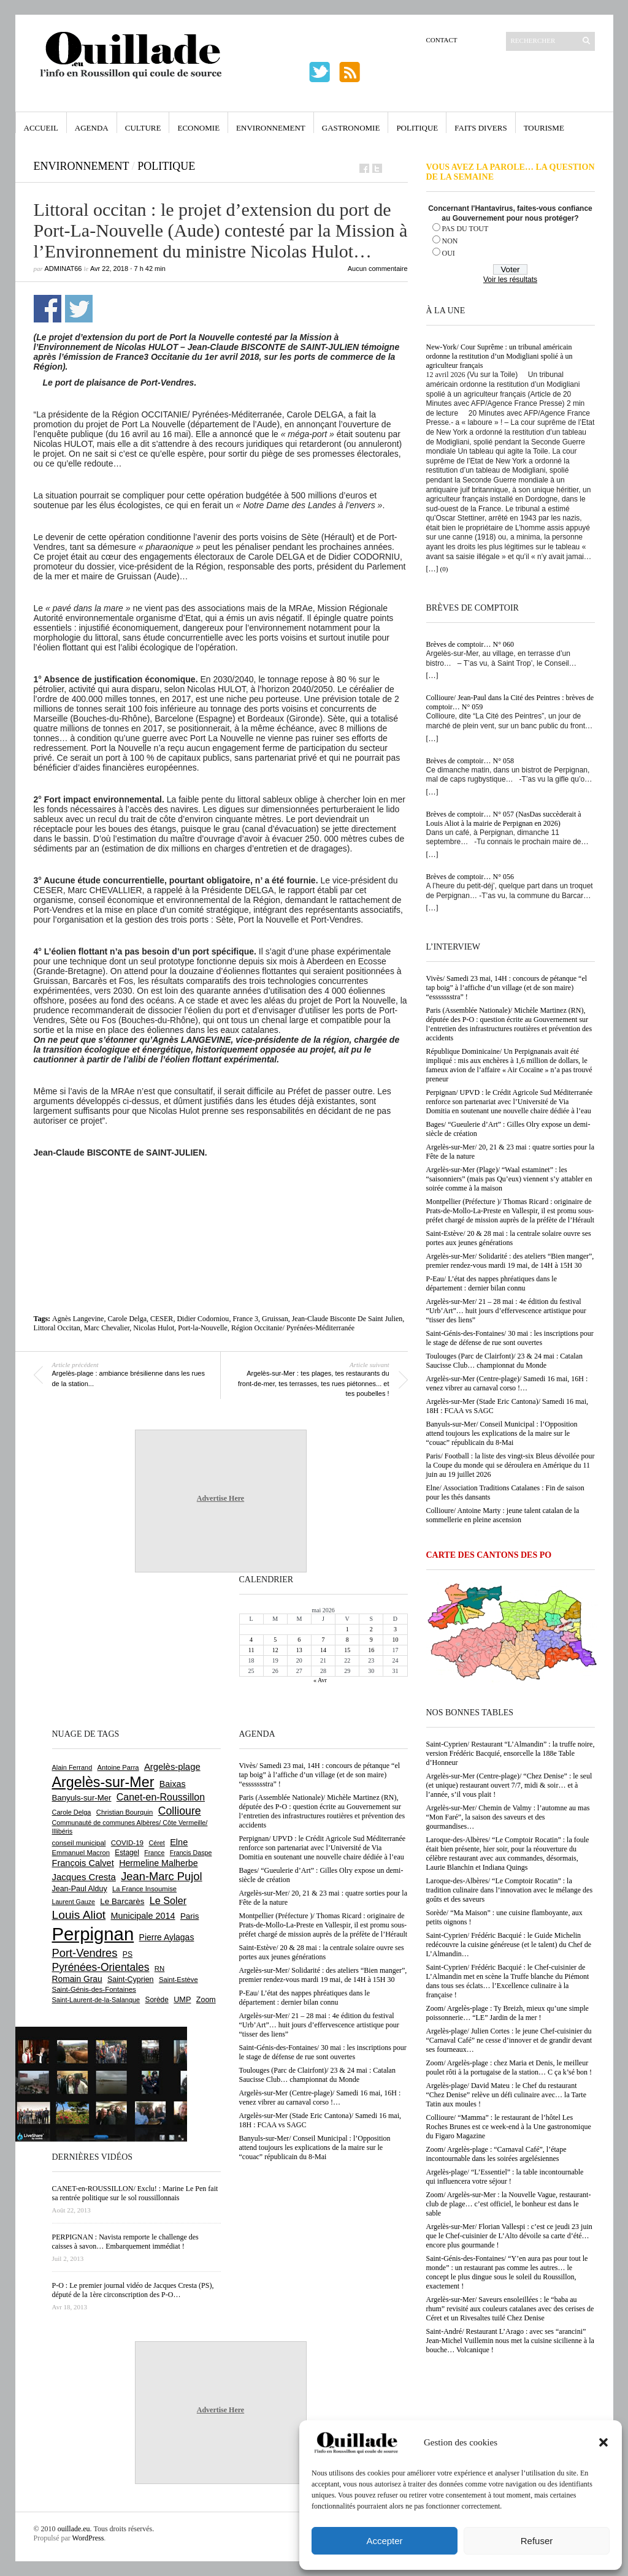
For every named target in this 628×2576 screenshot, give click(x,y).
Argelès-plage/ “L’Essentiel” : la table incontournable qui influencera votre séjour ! (505, 2176)
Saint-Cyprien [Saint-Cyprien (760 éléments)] (130, 1979)
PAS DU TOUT (465, 228)
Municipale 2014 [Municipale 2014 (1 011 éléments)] (143, 1916)
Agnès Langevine (78, 1318)
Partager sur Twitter (79, 308)
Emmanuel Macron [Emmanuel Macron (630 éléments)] (81, 1852)
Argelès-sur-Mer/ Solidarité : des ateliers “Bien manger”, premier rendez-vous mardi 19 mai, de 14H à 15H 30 (510, 1261)
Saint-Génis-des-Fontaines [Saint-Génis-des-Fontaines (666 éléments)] (94, 1989)
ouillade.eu (74, 2529)
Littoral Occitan (57, 1328)
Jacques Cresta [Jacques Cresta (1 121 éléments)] (84, 1877)
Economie (198, 127)
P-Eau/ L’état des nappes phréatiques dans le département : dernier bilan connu (491, 1283)
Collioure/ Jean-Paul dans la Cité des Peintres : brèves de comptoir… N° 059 (510, 702)
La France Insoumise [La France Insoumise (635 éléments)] (144, 1888)
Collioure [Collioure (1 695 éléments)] (179, 1811)
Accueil (41, 127)
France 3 (245, 1318)
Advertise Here (220, 1498)
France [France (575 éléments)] (154, 1852)
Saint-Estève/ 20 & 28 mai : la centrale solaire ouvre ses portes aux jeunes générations (508, 1238)
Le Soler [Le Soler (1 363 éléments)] (168, 1900)
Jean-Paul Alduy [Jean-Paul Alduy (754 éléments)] (79, 1888)
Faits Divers (480, 127)
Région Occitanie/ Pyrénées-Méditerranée (292, 1328)
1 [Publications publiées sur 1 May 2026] (347, 1629)
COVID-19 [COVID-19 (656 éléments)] (127, 1842)
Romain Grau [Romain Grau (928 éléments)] (77, 1979)
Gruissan (275, 1318)
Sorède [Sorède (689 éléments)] (157, 1999)
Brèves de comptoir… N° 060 (470, 644)
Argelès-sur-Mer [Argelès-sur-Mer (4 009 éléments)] (103, 1782)
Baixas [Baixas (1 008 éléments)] (172, 1784)
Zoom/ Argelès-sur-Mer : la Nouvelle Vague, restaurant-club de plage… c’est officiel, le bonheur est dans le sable (508, 2203)
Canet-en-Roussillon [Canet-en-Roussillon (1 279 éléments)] (161, 1797)
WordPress (88, 2538)
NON (450, 241)
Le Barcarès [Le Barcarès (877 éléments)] (122, 1901)
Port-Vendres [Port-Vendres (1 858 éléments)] (85, 1952)
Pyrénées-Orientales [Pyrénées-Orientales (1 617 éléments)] (101, 1967)
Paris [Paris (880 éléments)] (189, 1916)
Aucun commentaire (378, 268)
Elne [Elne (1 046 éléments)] (179, 1842)
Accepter (384, 2541)
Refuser (537, 2541)
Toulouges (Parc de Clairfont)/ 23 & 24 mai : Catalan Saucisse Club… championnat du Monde (504, 1361)
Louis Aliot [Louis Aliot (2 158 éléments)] (79, 1914)
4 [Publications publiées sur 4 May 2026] (251, 1639)
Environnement (270, 127)
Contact (442, 40)
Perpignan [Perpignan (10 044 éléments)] (93, 1934)
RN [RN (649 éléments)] (159, 1968)
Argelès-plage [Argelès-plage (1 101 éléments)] (172, 1767)
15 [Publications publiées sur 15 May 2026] (347, 1650)
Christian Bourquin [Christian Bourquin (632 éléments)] (124, 1812)
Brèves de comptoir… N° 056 (470, 876)
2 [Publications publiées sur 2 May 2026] (371, 1629)
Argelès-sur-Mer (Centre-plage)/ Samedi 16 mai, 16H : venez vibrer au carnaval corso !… (507, 1383)
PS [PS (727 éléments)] (127, 1954)
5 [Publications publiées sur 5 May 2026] (275, 1639)
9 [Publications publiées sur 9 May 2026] (371, 1639)
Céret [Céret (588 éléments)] (156, 1842)
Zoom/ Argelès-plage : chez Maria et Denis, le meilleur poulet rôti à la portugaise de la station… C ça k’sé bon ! (509, 2067)
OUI (448, 253)
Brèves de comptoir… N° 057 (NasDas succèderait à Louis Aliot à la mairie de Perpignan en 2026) (503, 819)
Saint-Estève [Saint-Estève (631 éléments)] (178, 1979)
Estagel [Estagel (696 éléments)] (127, 1852)
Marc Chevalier (106, 1328)
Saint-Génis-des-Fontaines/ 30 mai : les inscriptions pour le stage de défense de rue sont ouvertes (510, 1338)
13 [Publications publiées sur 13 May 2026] (299, 1650)
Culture (143, 127)
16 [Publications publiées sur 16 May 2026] (371, 1650)
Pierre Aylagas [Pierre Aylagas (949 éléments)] (166, 1937)
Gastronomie (351, 127)
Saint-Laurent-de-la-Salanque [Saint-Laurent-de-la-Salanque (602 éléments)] (96, 1999)
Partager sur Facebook (47, 308)
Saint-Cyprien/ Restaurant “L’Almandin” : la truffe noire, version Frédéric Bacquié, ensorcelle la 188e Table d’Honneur (510, 1753)
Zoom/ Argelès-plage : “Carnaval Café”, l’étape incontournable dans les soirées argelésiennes (496, 2154)
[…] (432, 569)
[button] (603, 2442)
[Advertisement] (220, 1191)
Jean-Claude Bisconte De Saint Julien (347, 1318)
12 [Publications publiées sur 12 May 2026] (275, 1650)
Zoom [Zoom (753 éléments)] (206, 1999)
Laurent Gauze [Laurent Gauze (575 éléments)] (74, 1901)
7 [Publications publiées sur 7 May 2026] (322, 1639)
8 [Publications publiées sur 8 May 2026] (347, 1639)
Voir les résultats (510, 279)
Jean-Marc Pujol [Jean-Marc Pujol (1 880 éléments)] (161, 1876)
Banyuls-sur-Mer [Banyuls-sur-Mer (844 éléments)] (82, 1797)
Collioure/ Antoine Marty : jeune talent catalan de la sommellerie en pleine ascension (503, 1515)
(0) (444, 569)
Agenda (92, 127)
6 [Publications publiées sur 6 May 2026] (299, 1639)
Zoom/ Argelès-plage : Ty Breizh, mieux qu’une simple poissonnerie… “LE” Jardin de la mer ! (507, 2013)
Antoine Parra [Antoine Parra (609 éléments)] (118, 1767)
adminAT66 (63, 268)
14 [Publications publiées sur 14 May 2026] (323, 1650)
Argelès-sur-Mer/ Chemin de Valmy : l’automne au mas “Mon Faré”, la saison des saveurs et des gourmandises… (508, 1817)
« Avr (320, 1680)
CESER (161, 1318)
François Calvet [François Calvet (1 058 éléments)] (83, 1863)
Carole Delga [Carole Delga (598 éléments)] (71, 1812)
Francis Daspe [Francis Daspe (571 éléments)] (191, 1852)
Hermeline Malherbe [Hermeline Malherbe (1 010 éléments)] (158, 1863)
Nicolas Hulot (153, 1328)
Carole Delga (127, 1318)
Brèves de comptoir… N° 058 (470, 760)
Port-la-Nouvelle (203, 1328)
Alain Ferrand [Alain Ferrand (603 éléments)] (72, 1767)
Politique (417, 127)
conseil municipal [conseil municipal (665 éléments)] (79, 1842)
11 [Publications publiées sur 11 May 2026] (251, 1650)
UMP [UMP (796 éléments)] (182, 1999)
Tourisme (544, 127)
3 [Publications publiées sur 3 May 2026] (395, 1629)
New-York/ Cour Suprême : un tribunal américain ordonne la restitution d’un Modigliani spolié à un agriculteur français (499, 356)
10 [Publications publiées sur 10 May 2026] (395, 1639)
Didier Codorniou (203, 1318)
